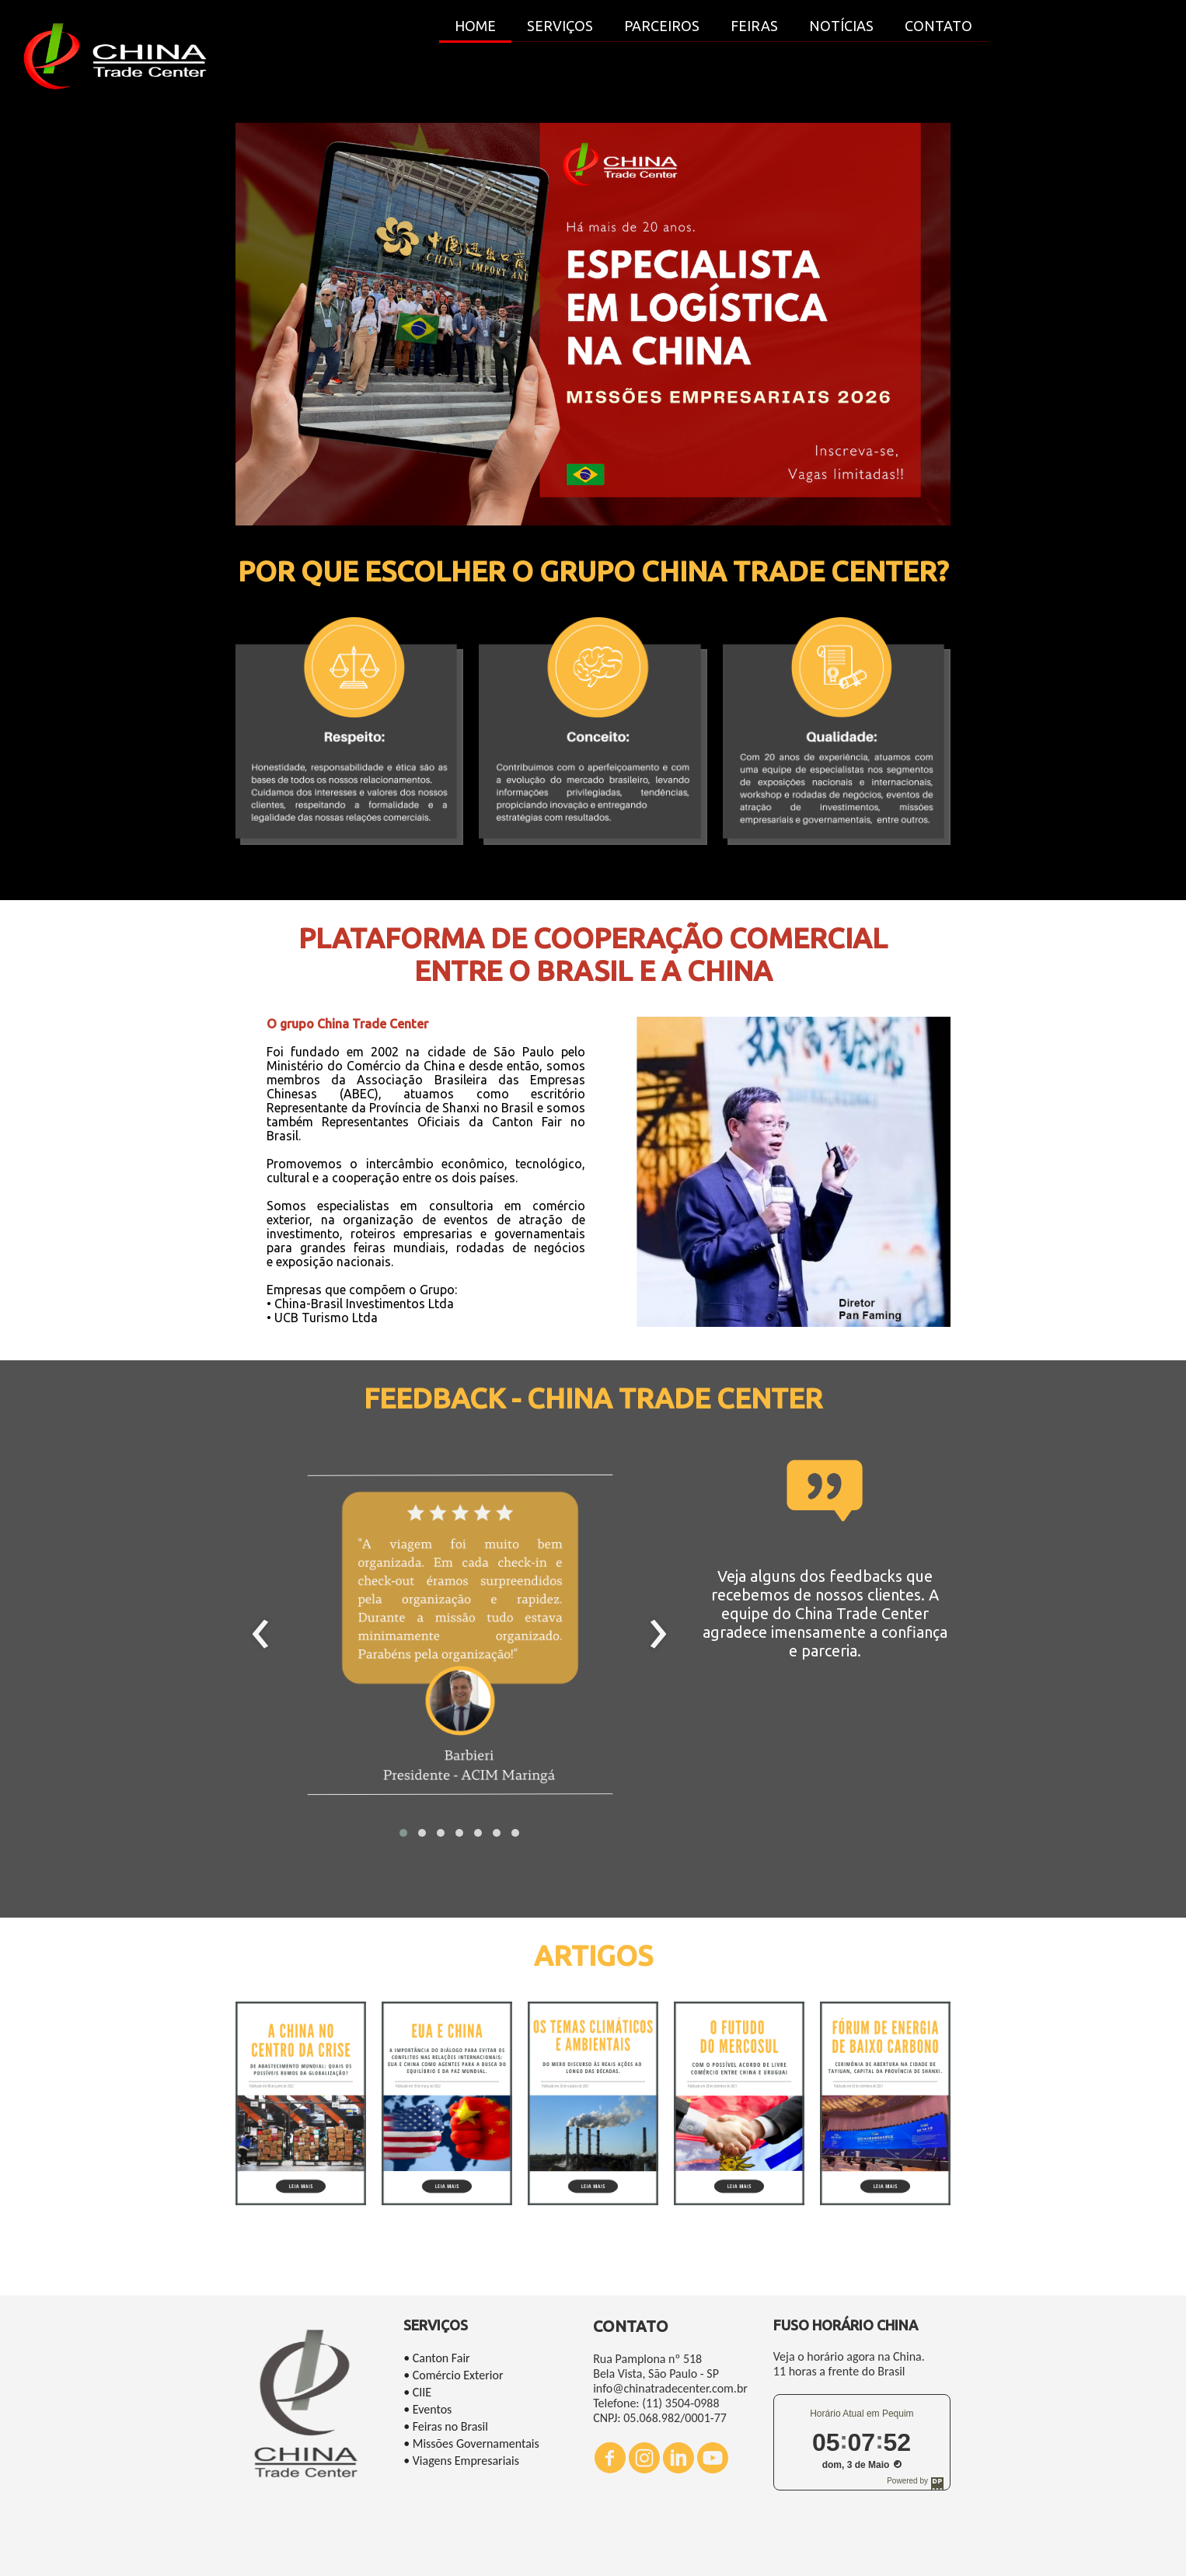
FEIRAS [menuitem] (754, 25)
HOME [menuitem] (475, 25)
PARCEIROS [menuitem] (661, 25)
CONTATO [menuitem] (938, 25)
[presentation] (260, 1634)
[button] (403, 1833)
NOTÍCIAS (841, 25)
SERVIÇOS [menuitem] (560, 25)
